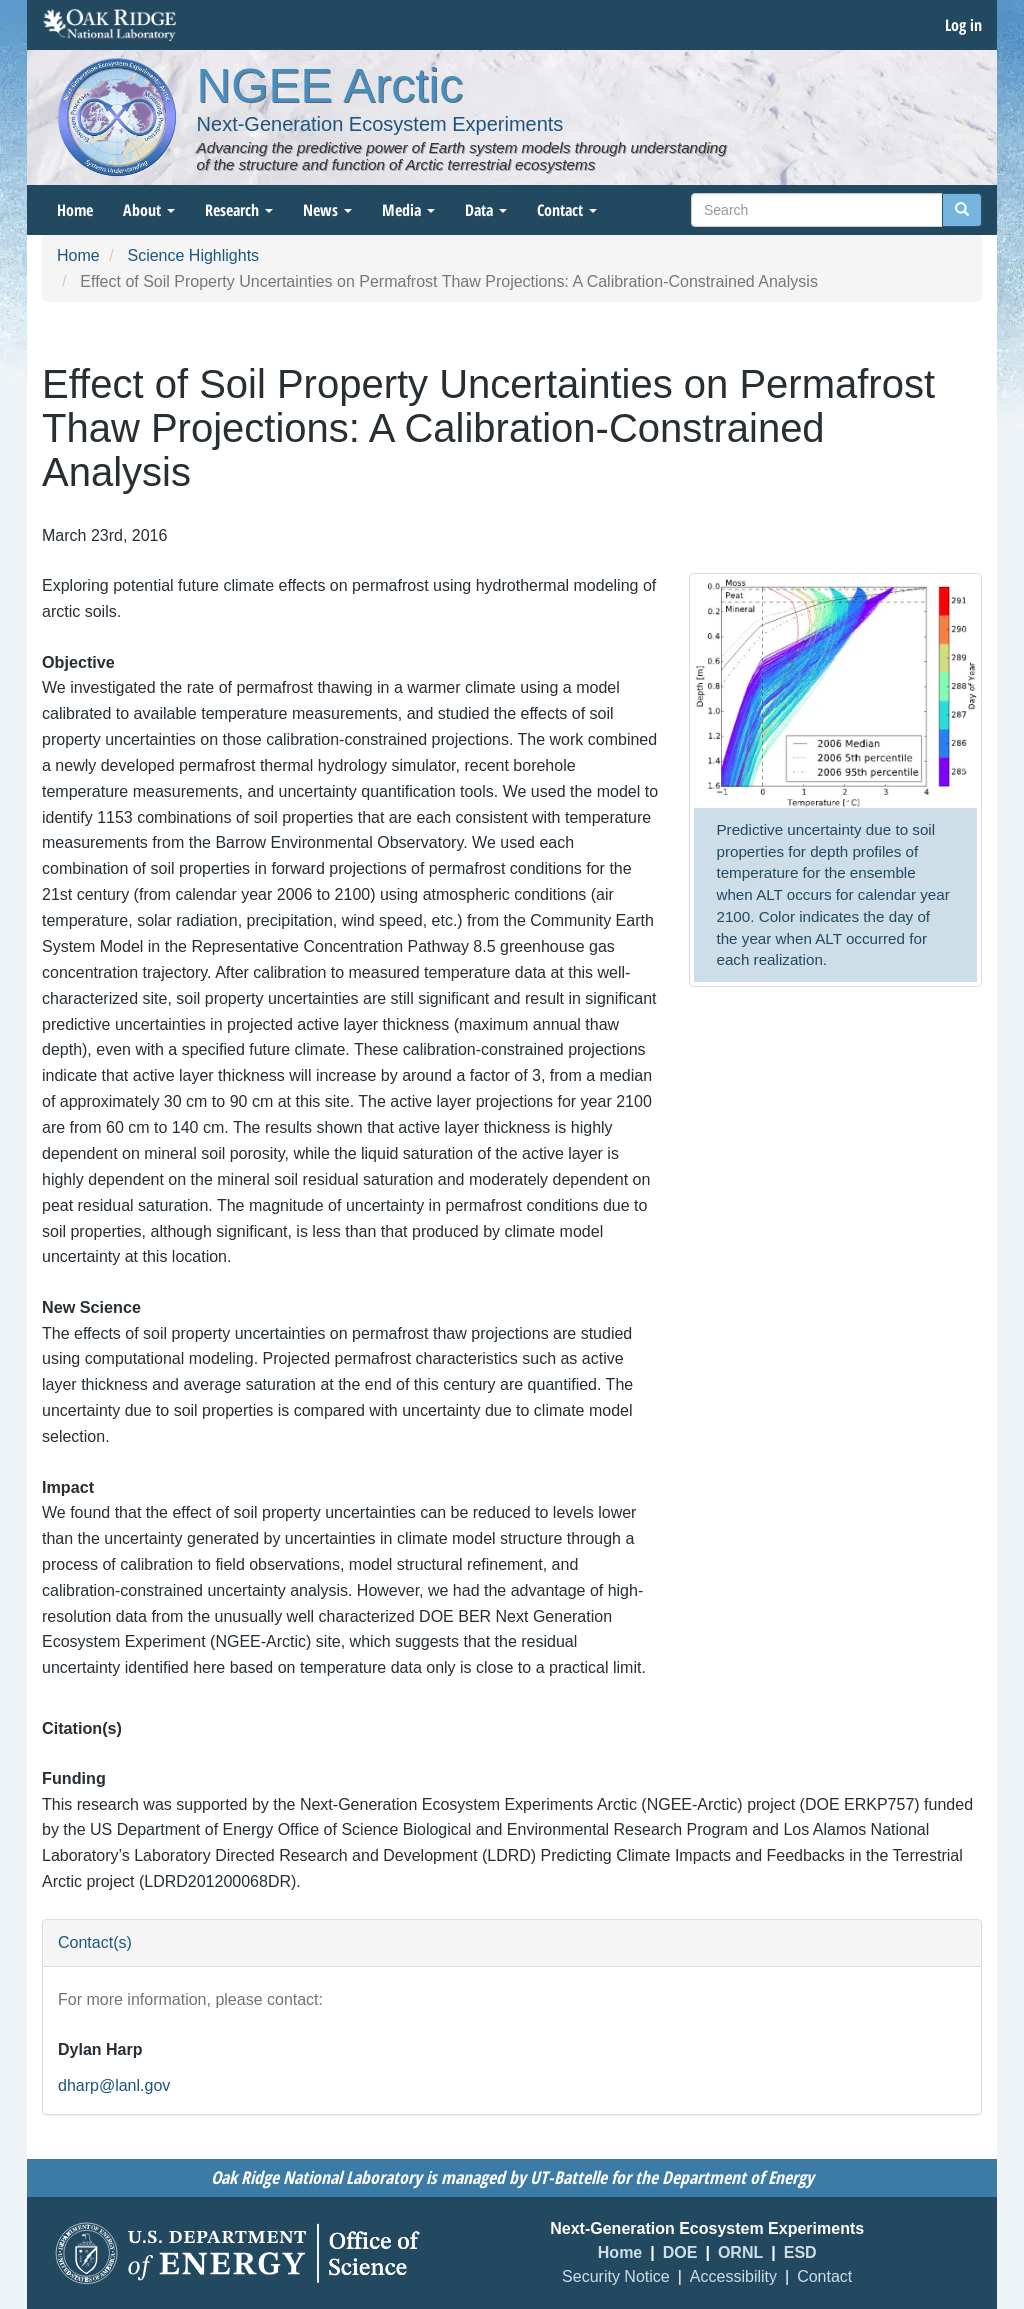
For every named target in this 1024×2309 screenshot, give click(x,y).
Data (486, 210)
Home (75, 210)
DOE (680, 2252)
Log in (963, 25)
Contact (567, 210)
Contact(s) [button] (95, 1942)
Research (239, 210)
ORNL (740, 2252)
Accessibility (733, 2276)
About (149, 210)
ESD (800, 2252)
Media (408, 210)
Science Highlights (193, 255)
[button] (835, 692)
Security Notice (616, 2276)
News (327, 210)
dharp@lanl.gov (114, 2085)
